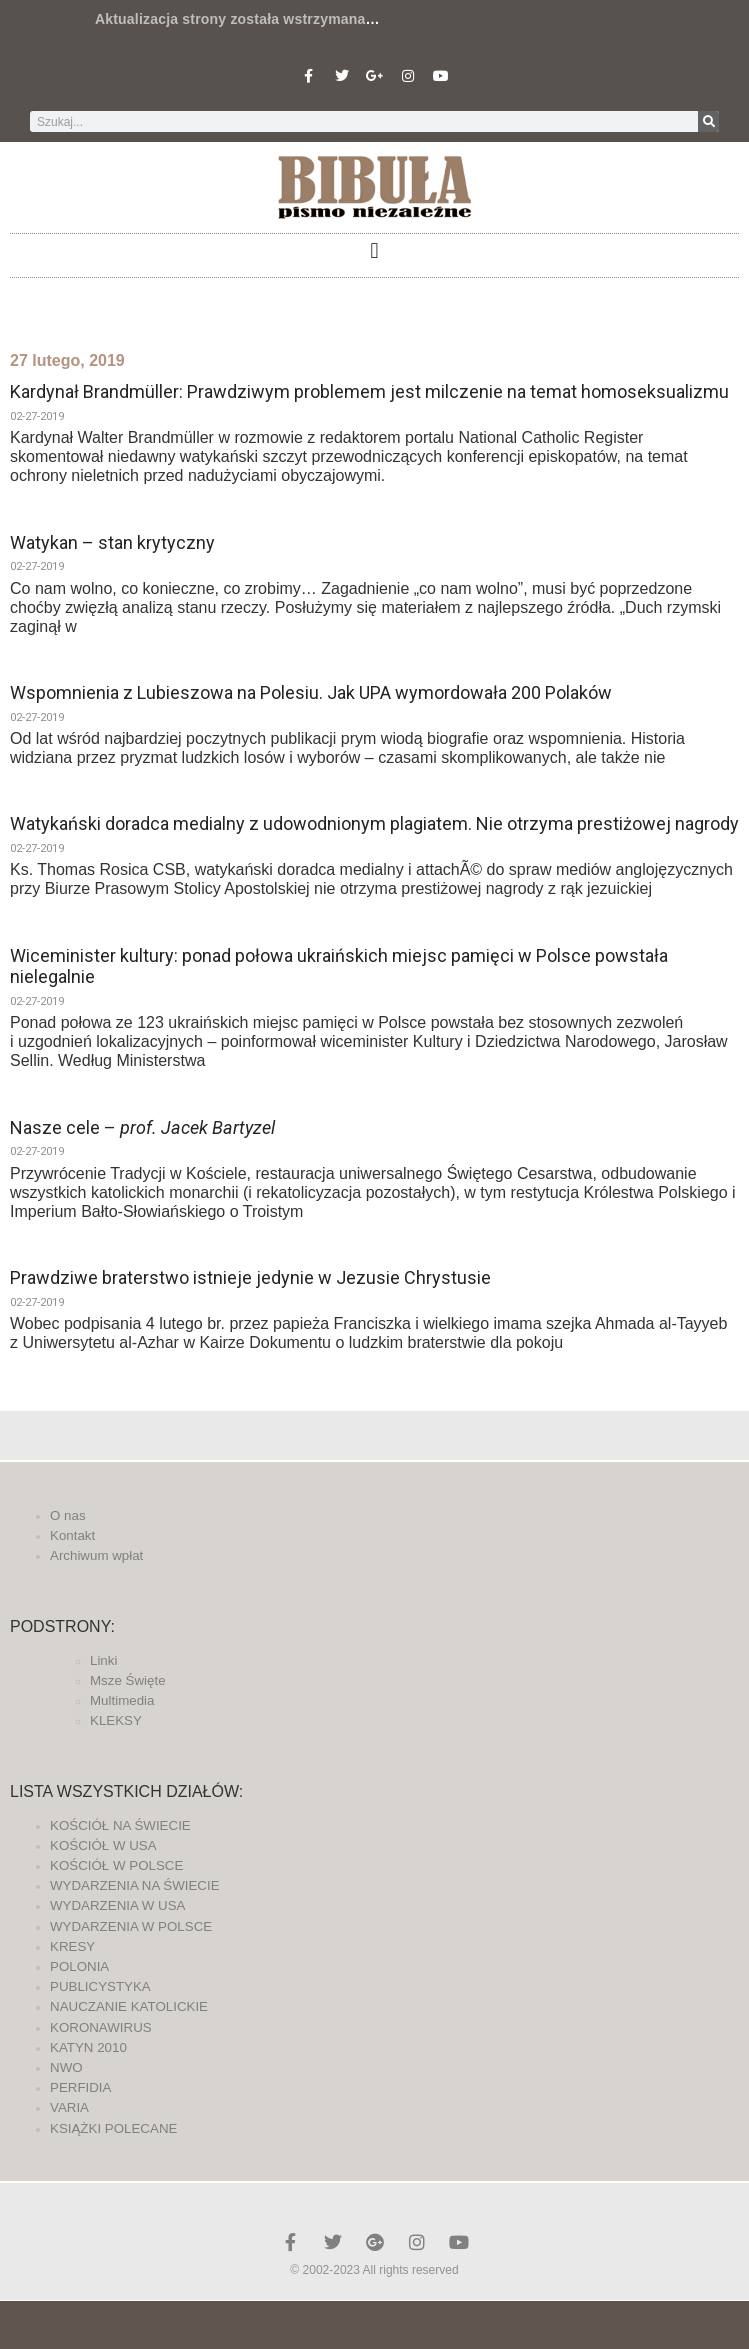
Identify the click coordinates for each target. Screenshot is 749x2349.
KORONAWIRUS (101, 2027)
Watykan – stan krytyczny (112, 542)
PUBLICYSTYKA (100, 1986)
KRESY (72, 1946)
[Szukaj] (708, 121)
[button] (374, 250)
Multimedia (122, 1700)
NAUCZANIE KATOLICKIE (129, 2006)
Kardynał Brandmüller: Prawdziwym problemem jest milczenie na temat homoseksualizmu (369, 391)
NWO (66, 2067)
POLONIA (79, 1966)
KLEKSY (116, 1720)
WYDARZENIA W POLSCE (131, 1926)
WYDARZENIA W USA (118, 1905)
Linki (103, 1660)
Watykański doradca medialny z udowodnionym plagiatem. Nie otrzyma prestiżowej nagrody (374, 823)
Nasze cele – (142, 1127)
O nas (68, 1515)
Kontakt (72, 1535)
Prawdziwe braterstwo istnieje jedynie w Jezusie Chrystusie (250, 1277)
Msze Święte (128, 1680)
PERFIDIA (80, 2087)
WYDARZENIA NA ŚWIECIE (135, 1885)
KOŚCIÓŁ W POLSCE (116, 1865)
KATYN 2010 (88, 2047)
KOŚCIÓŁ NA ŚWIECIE (120, 1825)
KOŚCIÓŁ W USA (103, 1845)
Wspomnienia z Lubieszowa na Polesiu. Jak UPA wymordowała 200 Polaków (311, 692)
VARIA (69, 2107)
